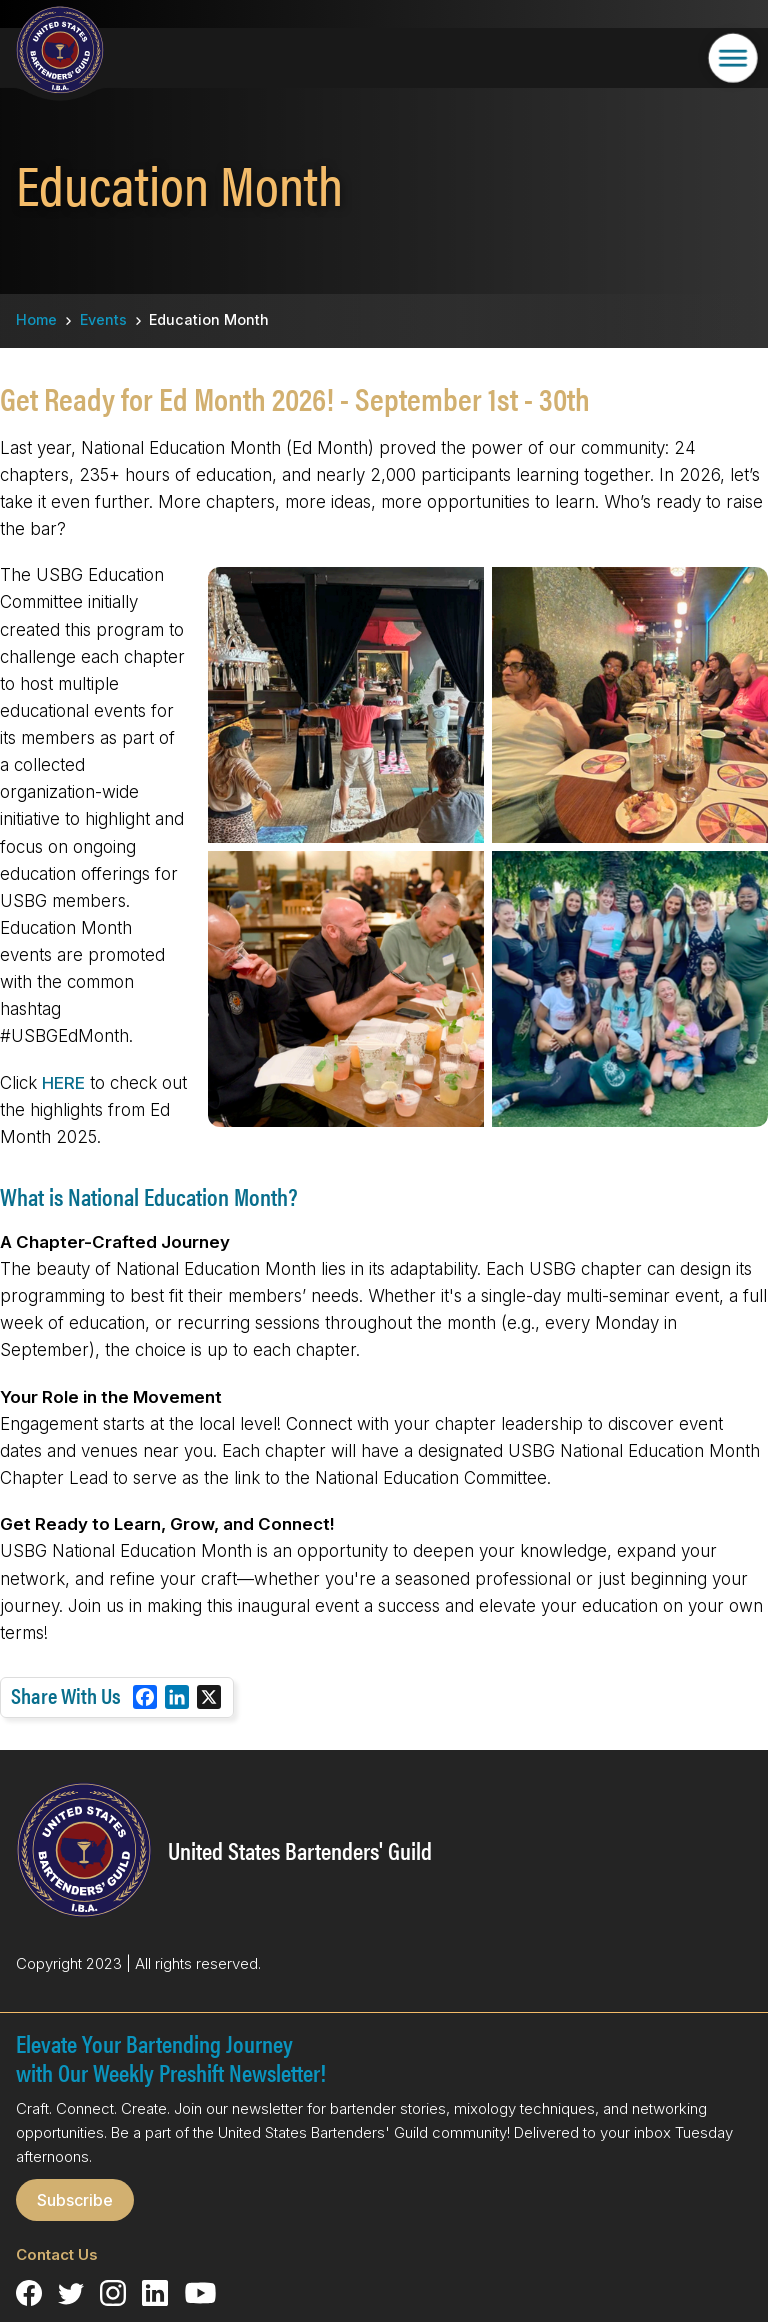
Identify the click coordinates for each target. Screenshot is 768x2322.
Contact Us (57, 2254)
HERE (63, 1083)
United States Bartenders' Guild (300, 1850)
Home (36, 319)
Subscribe (75, 2200)
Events (103, 319)
